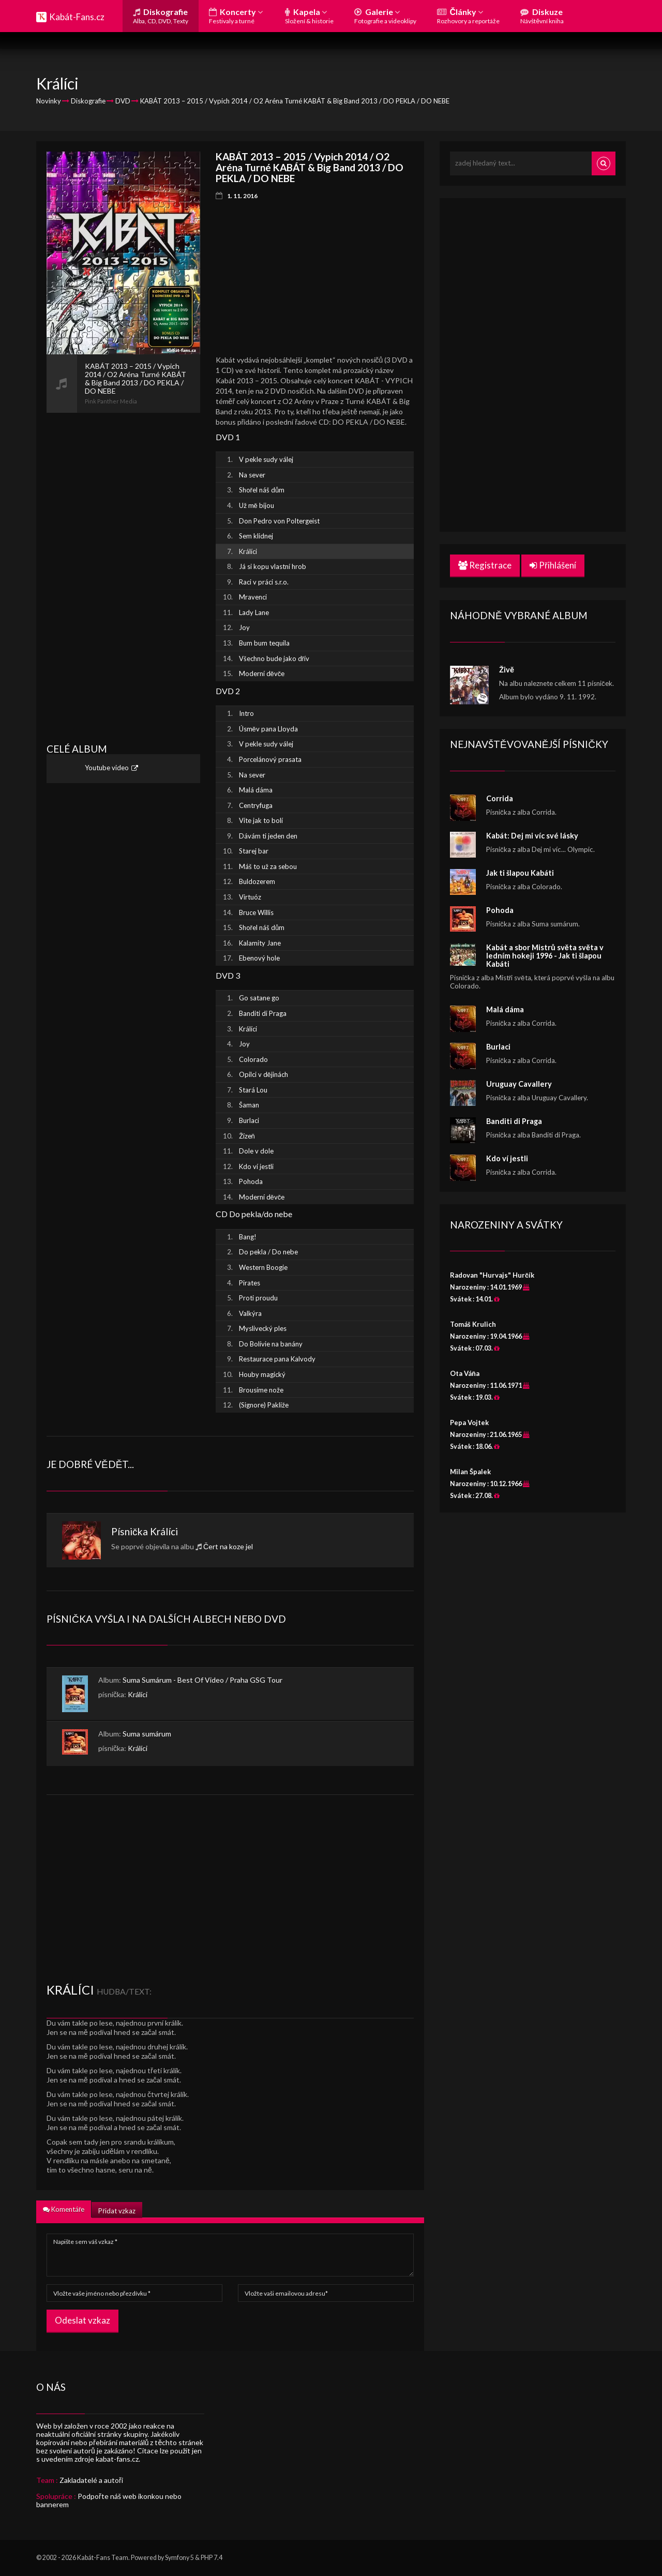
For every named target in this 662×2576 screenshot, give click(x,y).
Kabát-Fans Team (102, 2558)
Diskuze (542, 16)
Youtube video (107, 768)
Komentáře (63, 2209)
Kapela (309, 16)
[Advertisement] (123, 568)
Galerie (385, 16)
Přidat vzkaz (116, 2211)
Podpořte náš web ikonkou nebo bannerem (109, 2500)
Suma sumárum (147, 1733)
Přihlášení (553, 565)
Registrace (484, 565)
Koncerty (236, 16)
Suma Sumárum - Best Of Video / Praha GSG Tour (202, 1679)
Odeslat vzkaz (82, 2320)
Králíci (164, 1531)
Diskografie (160, 16)
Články (468, 16)
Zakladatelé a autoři (91, 2480)
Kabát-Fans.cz (76, 16)
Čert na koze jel (228, 1546)
